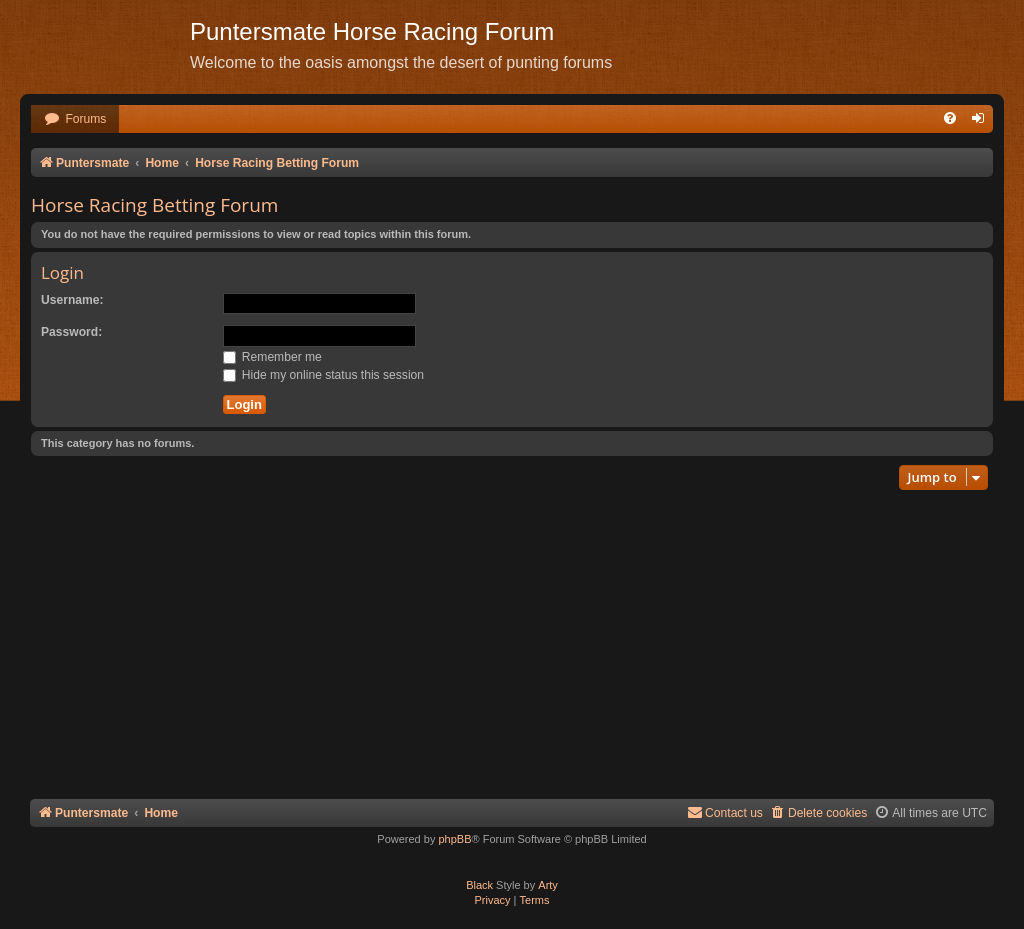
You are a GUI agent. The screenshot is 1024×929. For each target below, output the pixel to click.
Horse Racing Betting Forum (154, 205)
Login (62, 272)
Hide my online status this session (324, 375)
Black (479, 885)
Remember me (272, 357)
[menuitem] (75, 119)
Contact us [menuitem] (725, 812)
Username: (72, 300)
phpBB (454, 839)
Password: (71, 332)
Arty (548, 885)
